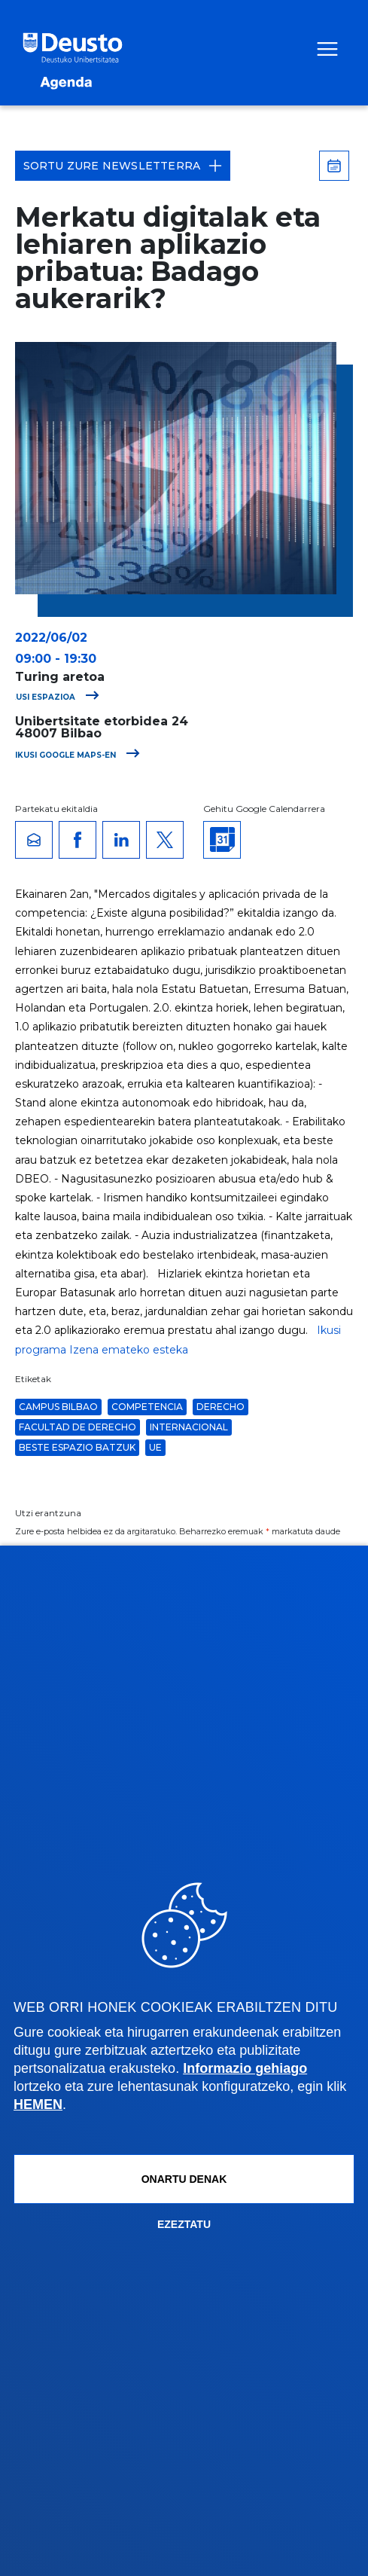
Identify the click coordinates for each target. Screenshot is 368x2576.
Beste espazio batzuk (77, 1447)
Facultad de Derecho (77, 1427)
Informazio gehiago (245, 2068)
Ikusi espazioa (53, 697)
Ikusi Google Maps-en (77, 755)
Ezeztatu (184, 2224)
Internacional (189, 1427)
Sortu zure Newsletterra (123, 165)
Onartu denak (184, 2179)
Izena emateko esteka (128, 1350)
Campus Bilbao (58, 1406)
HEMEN (38, 2104)
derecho (220, 1406)
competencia (147, 1406)
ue (155, 1447)
